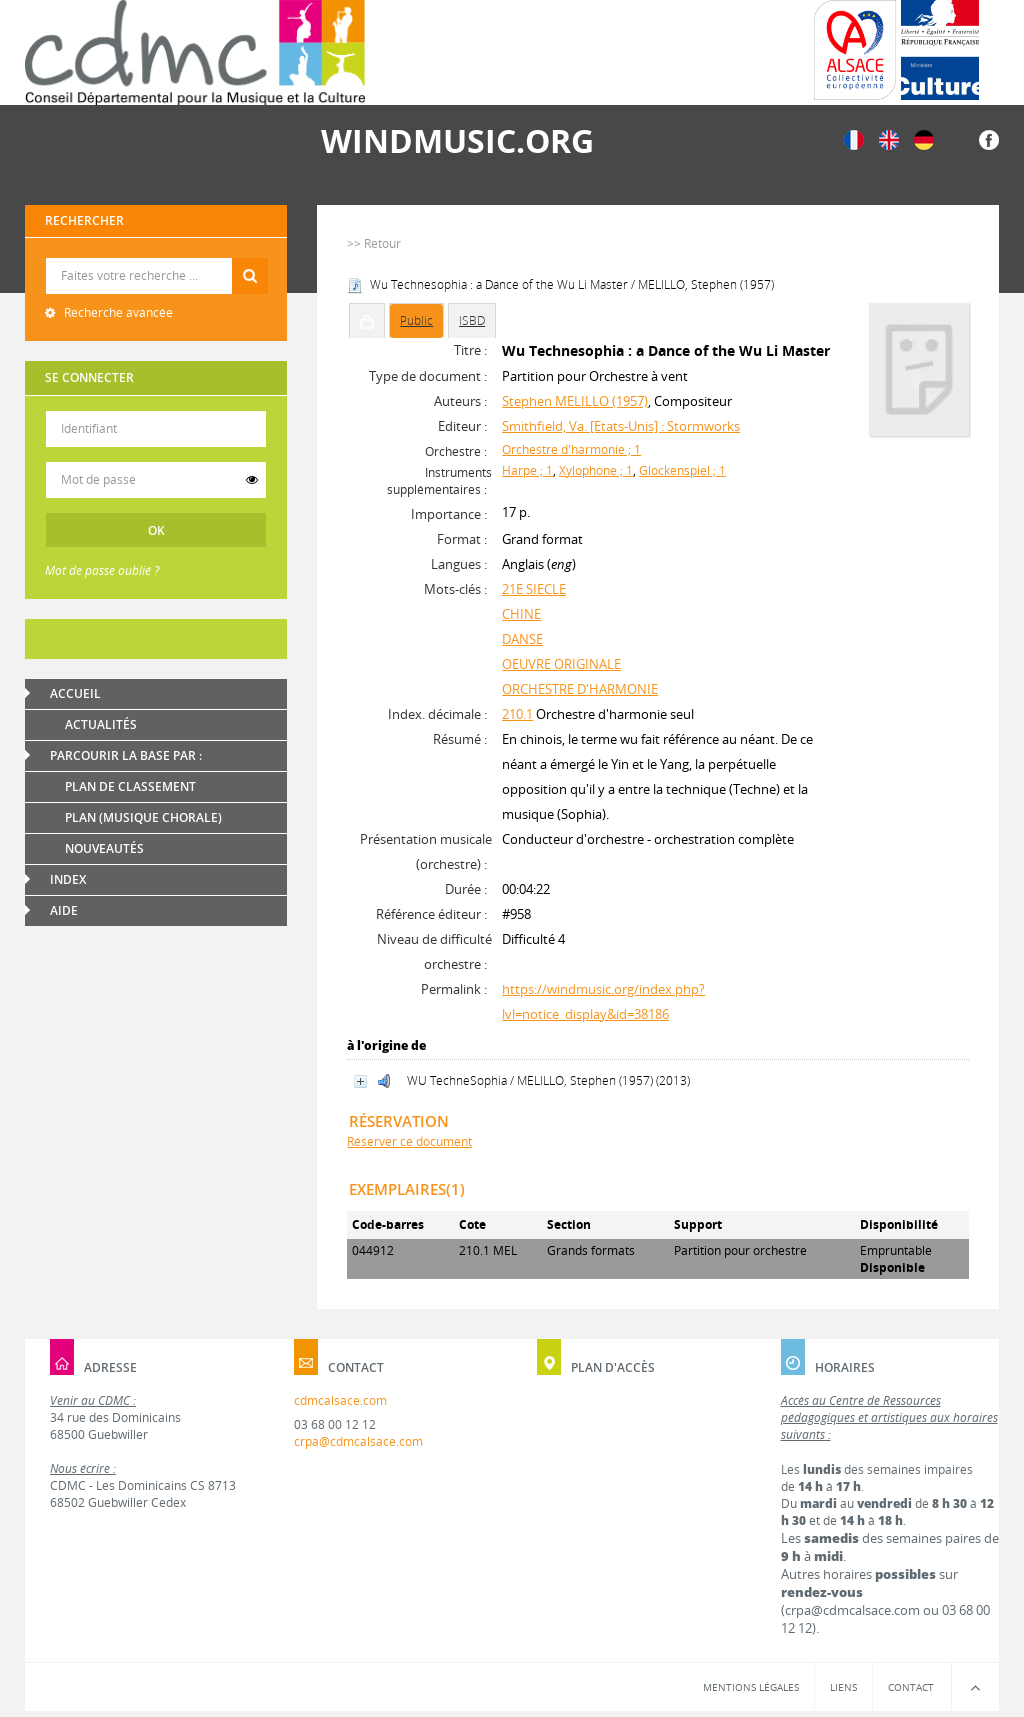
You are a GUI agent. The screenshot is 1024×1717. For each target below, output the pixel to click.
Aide (64, 910)
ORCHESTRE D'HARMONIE (580, 689)
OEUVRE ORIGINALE (561, 664)
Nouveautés (104, 848)
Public (416, 320)
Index (68, 879)
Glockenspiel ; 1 (682, 470)
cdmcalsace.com (340, 1400)
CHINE (521, 614)
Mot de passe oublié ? (102, 570)
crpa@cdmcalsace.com (358, 1441)
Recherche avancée (117, 312)
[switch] (252, 480)
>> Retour (374, 243)
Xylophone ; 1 (596, 470)
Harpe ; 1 (527, 470)
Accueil (75, 693)
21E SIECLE (534, 589)
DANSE (522, 639)
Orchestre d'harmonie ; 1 (571, 449)
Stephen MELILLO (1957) (575, 401)
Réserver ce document (409, 1141)
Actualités (101, 724)
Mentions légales (751, 1687)
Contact (911, 1687)
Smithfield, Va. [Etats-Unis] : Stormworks (621, 426)
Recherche (156, 258)
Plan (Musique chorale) (143, 817)
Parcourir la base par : (126, 755)
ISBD (472, 320)
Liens (843, 1687)
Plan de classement (130, 786)
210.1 (517, 714)
